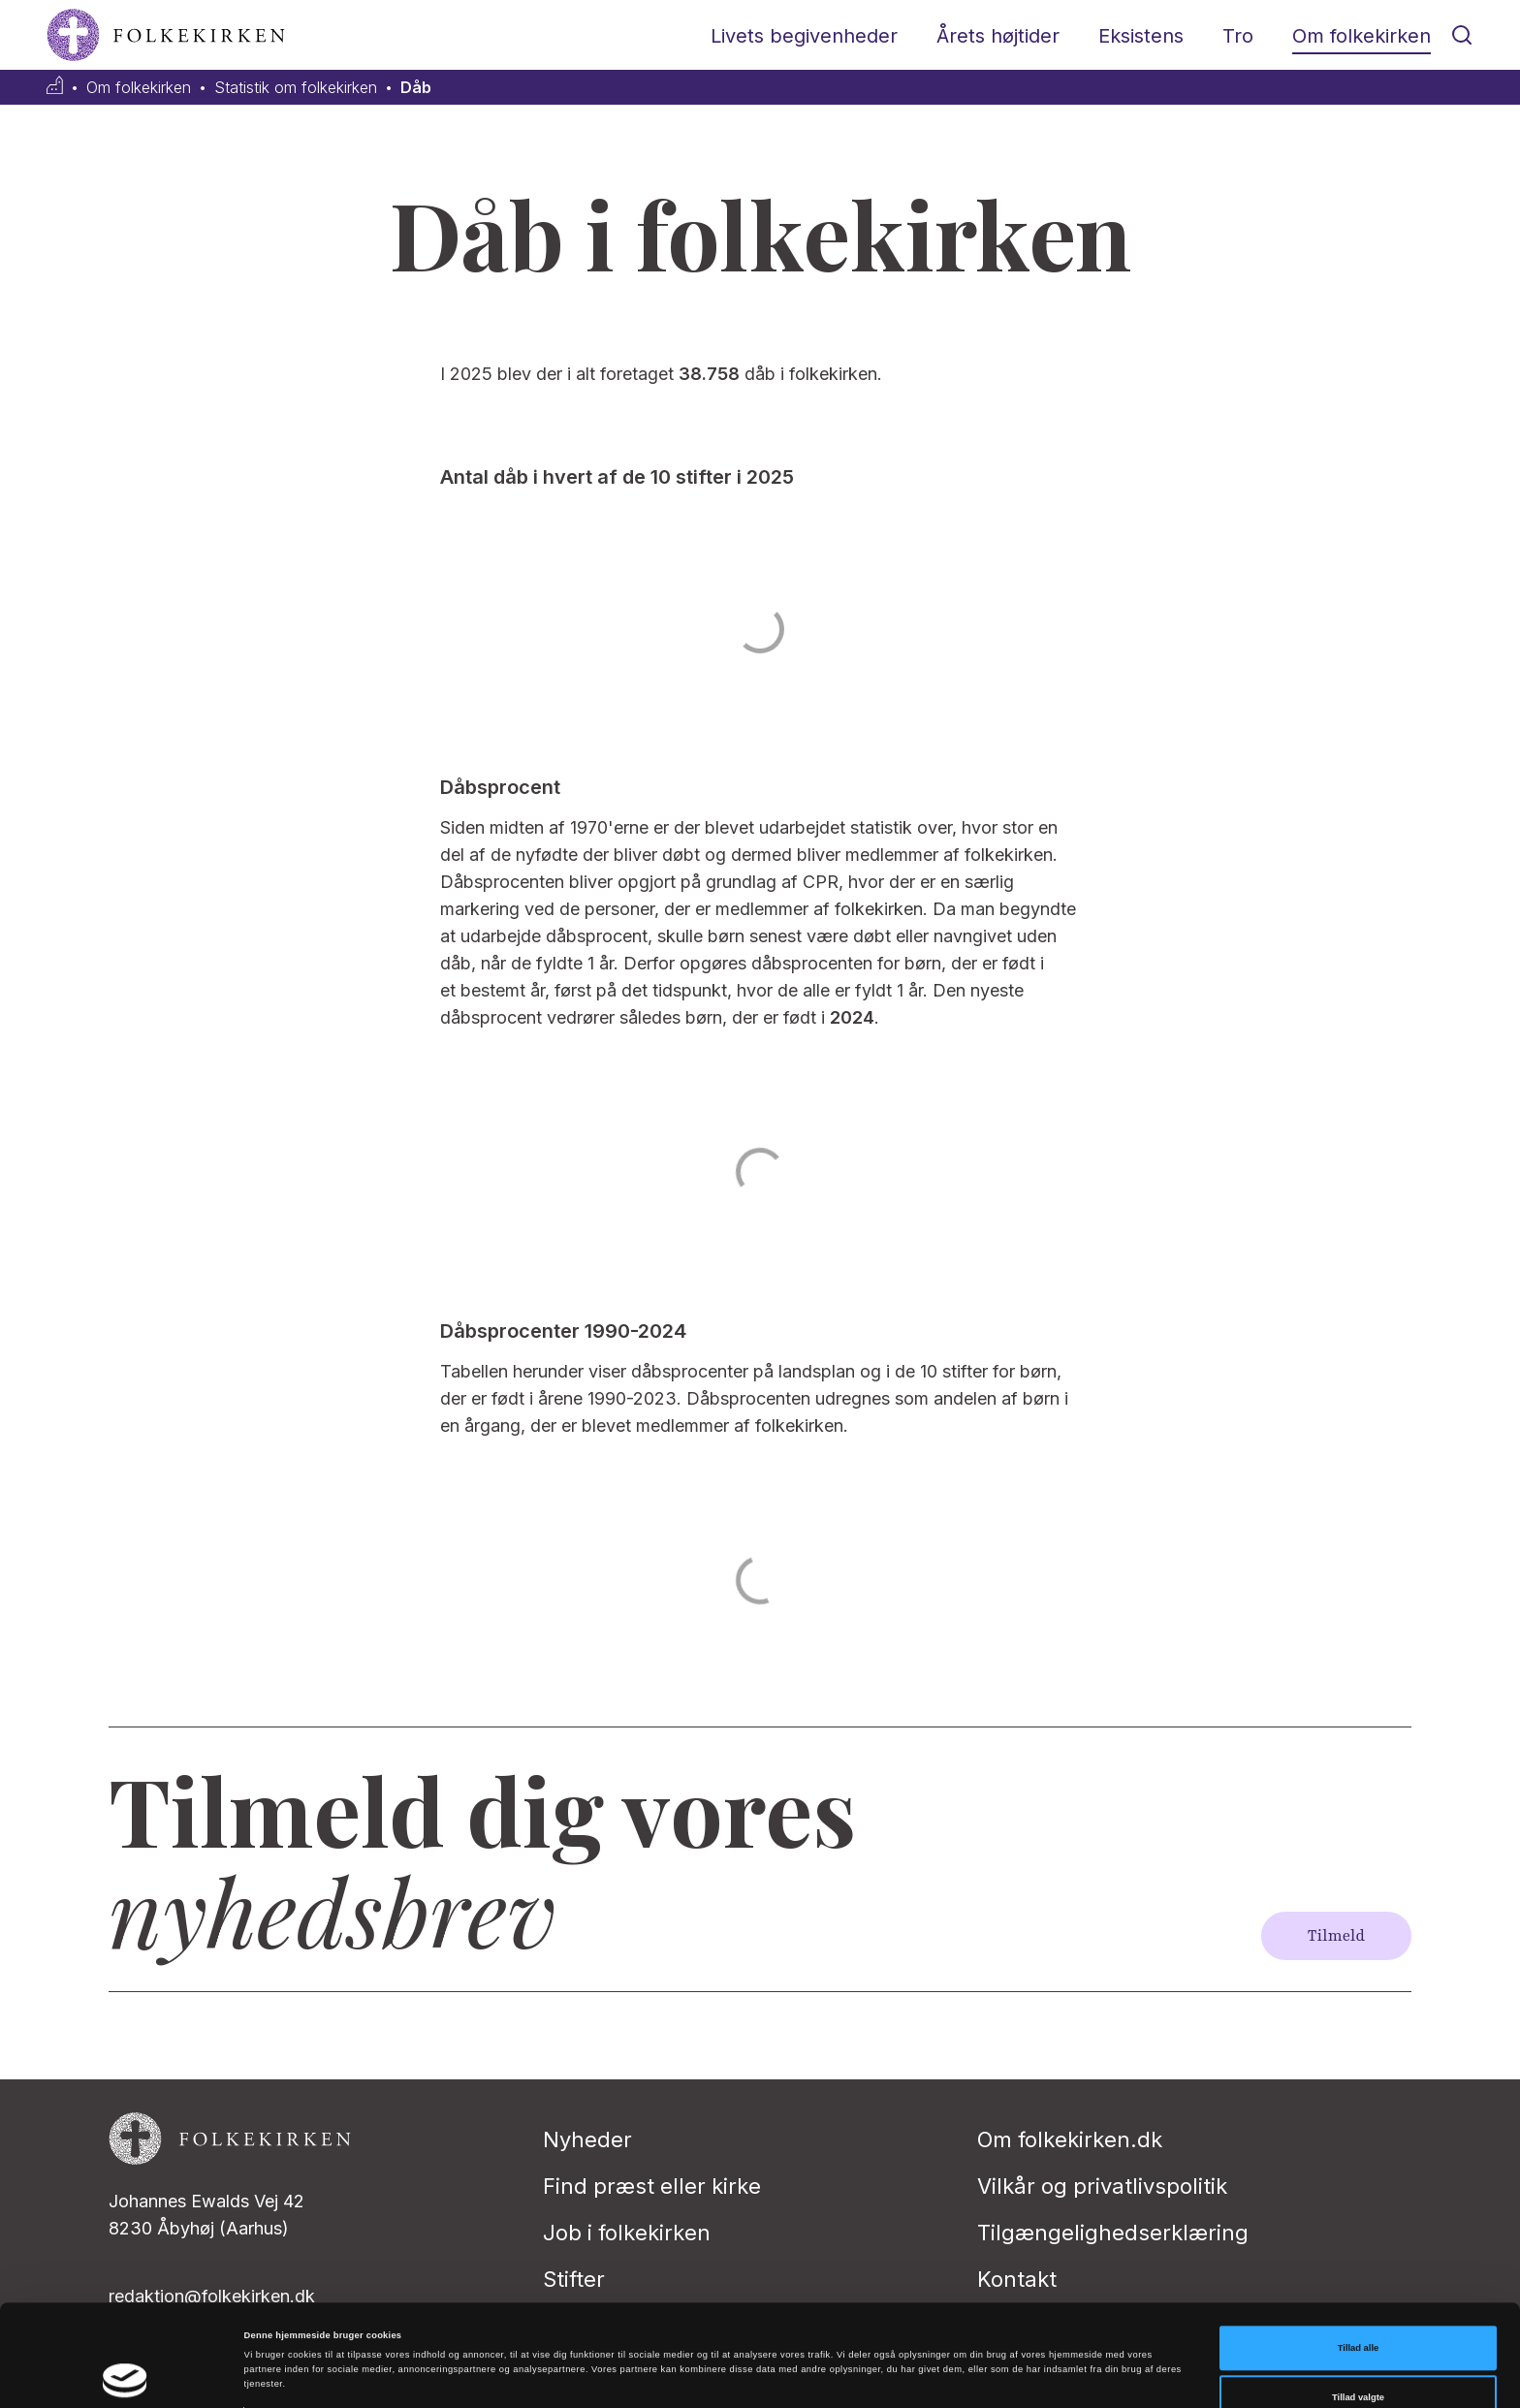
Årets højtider (998, 36)
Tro (1237, 36)
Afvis (1358, 2362)
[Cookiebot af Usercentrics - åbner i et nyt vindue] (125, 2375)
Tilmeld (1336, 1936)
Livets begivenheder (804, 36)
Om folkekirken (1361, 36)
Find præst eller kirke (652, 2186)
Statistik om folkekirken (295, 88)
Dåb (415, 88)
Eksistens (1141, 36)
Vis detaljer (799, 2349)
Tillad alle (1358, 2262)
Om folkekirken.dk (1069, 2139)
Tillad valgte (1358, 2312)
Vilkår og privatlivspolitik (1102, 2186)
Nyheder (587, 2139)
